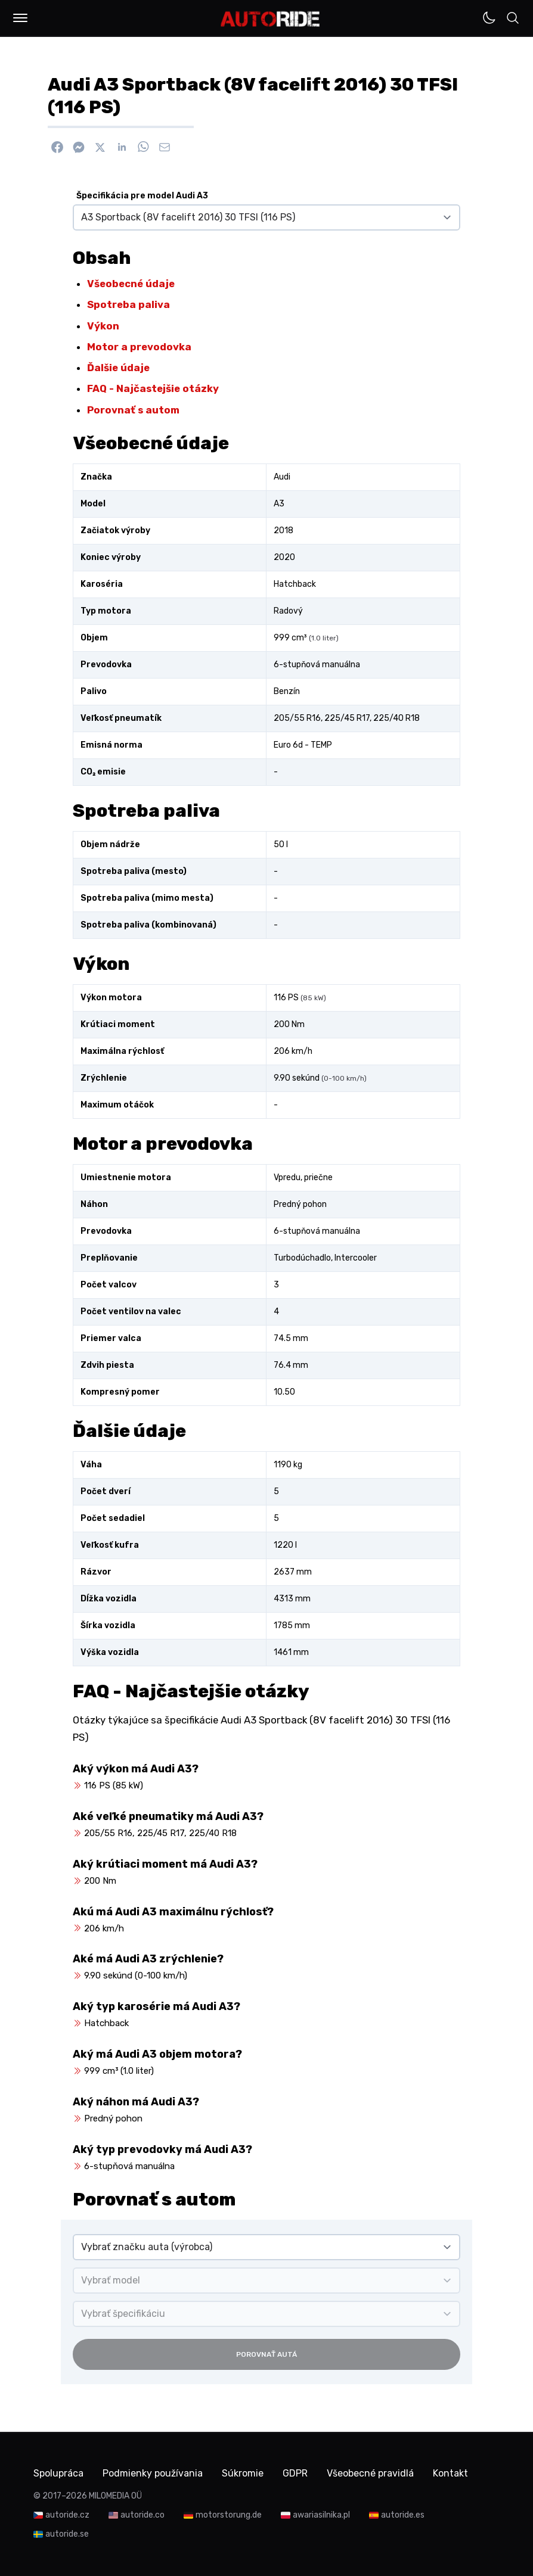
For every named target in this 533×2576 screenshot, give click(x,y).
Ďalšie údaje (118, 368)
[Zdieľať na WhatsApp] (143, 147)
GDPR (295, 2473)
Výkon (103, 326)
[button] (20, 18)
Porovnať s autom (133, 410)
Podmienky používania (153, 2473)
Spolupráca (58, 2473)
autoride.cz (67, 2515)
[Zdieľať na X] (100, 147)
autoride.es (402, 2515)
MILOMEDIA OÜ (115, 2496)
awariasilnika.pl (321, 2515)
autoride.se (67, 2534)
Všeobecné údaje (131, 284)
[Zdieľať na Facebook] (57, 147)
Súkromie (243, 2473)
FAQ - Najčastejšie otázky (153, 388)
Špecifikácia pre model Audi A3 (142, 196)
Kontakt (450, 2473)
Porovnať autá (266, 2354)
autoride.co (142, 2515)
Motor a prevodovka (139, 347)
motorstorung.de (229, 2515)
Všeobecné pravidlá (370, 2473)
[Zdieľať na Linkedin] (121, 147)
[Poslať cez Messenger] (78, 147)
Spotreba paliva (128, 304)
